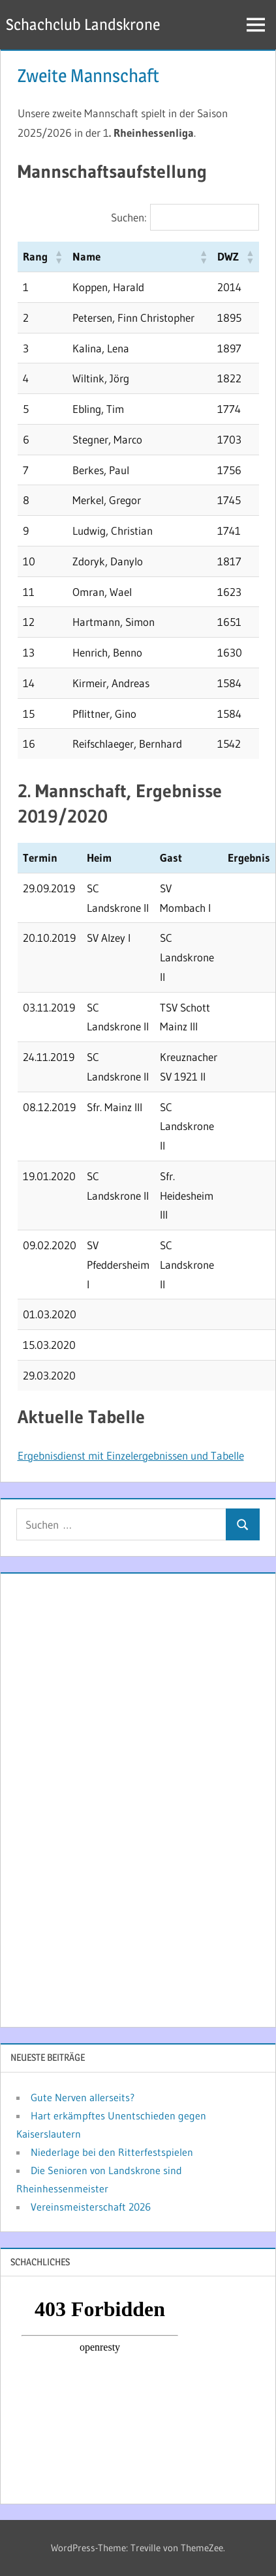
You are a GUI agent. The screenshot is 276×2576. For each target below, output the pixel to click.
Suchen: (129, 217)
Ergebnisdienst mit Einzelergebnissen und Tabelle (131, 1455)
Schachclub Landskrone (83, 24)
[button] (58, 256)
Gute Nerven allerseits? (82, 2097)
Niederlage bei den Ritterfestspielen (112, 2151)
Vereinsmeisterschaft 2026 (91, 2206)
